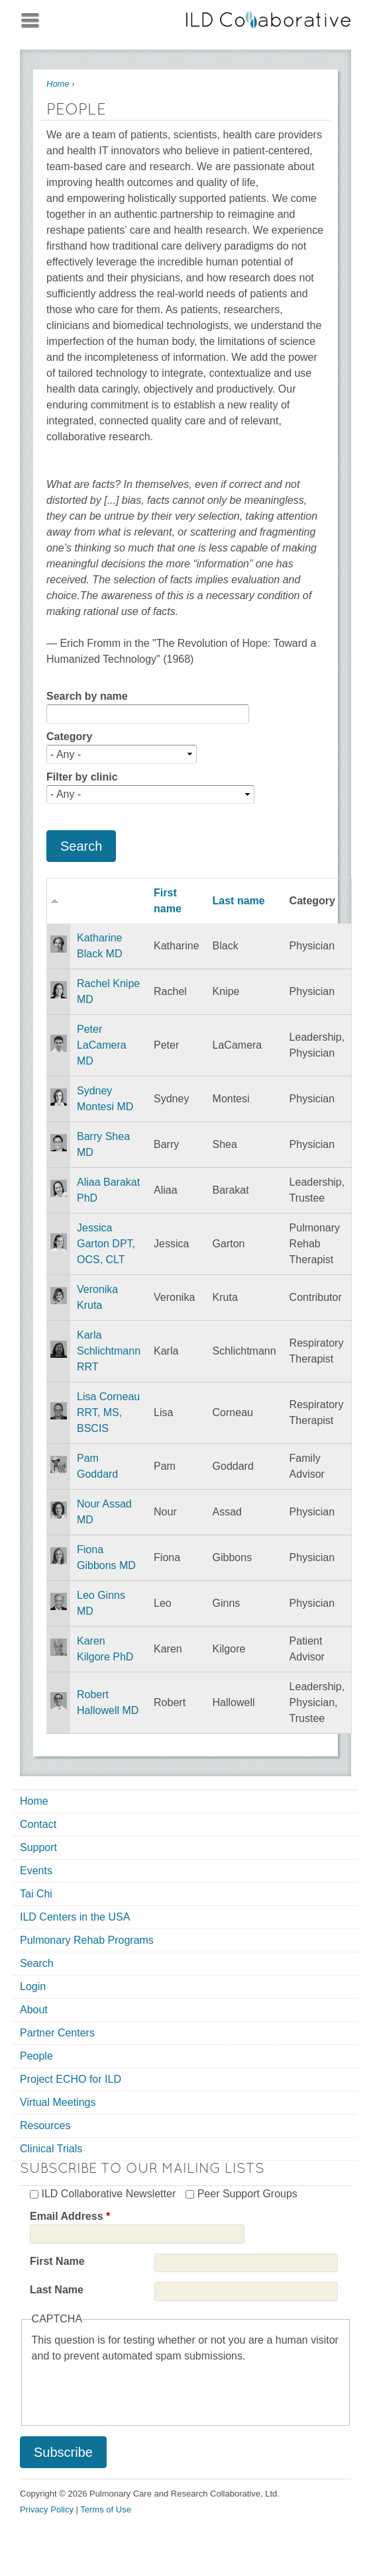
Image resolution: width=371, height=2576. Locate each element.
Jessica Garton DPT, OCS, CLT (106, 1243)
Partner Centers (57, 2032)
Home (58, 84)
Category (69, 736)
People (36, 2056)
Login (33, 1986)
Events (36, 1870)
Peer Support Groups (247, 2193)
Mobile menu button (30, 18)
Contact (38, 1824)
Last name (239, 900)
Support (38, 1847)
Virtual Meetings (57, 2102)
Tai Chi (36, 1893)
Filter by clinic (82, 777)
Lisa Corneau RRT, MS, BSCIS (108, 1412)
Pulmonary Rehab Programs (87, 1940)
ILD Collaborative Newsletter (108, 2193)
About (34, 2009)
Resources (45, 2125)
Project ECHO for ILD (70, 2079)
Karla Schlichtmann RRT (108, 1350)
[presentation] (132, 2390)
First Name (57, 2261)
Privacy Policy (47, 2509)
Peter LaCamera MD (102, 1045)
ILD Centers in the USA (75, 1917)
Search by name (87, 696)
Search (37, 1963)
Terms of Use (105, 2509)
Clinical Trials (51, 2148)
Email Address (70, 2216)
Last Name (56, 2289)
